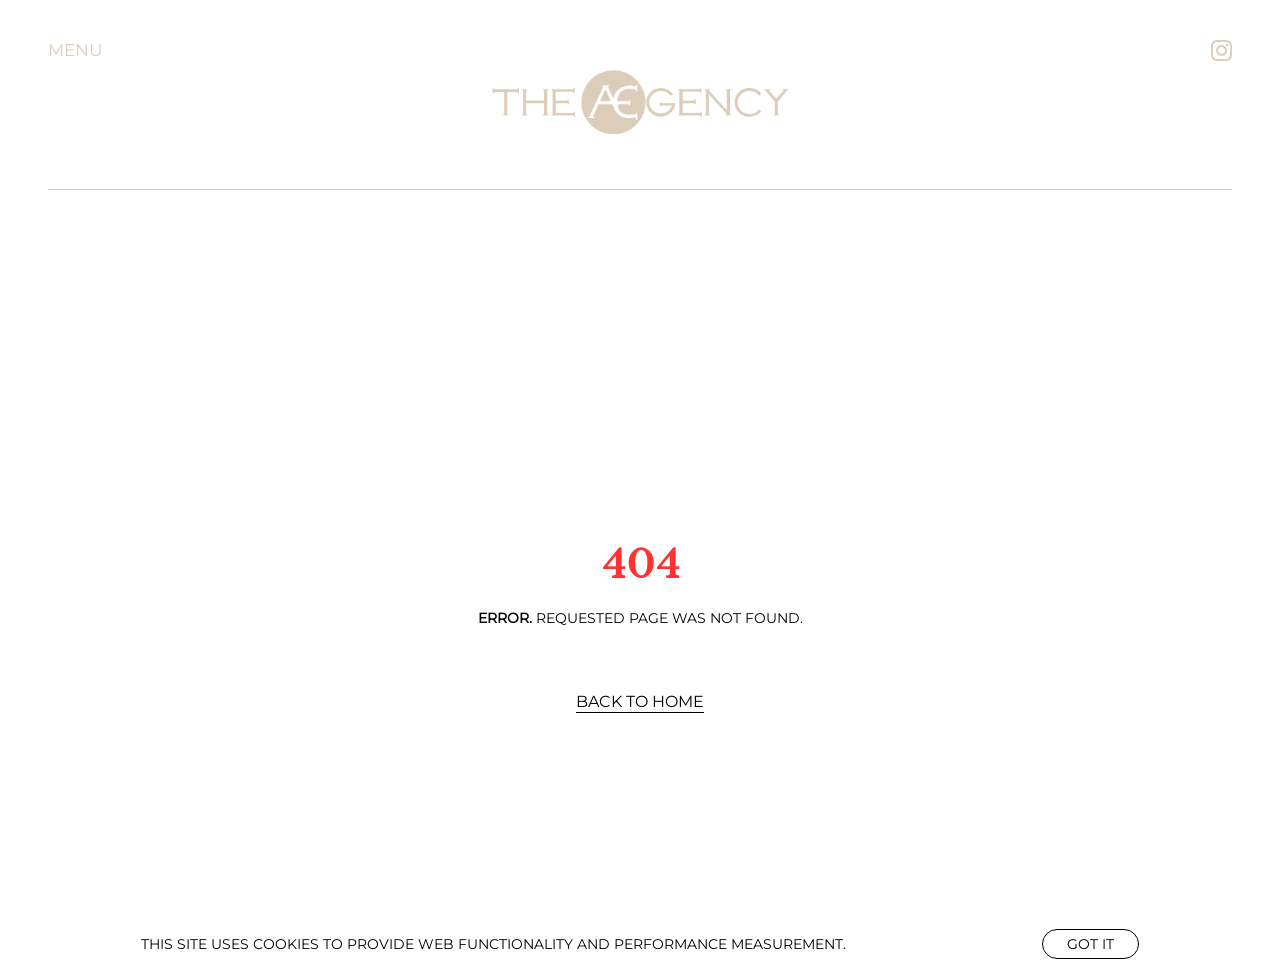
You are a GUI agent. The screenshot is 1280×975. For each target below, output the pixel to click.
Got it (1090, 944)
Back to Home (640, 701)
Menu (75, 50)
